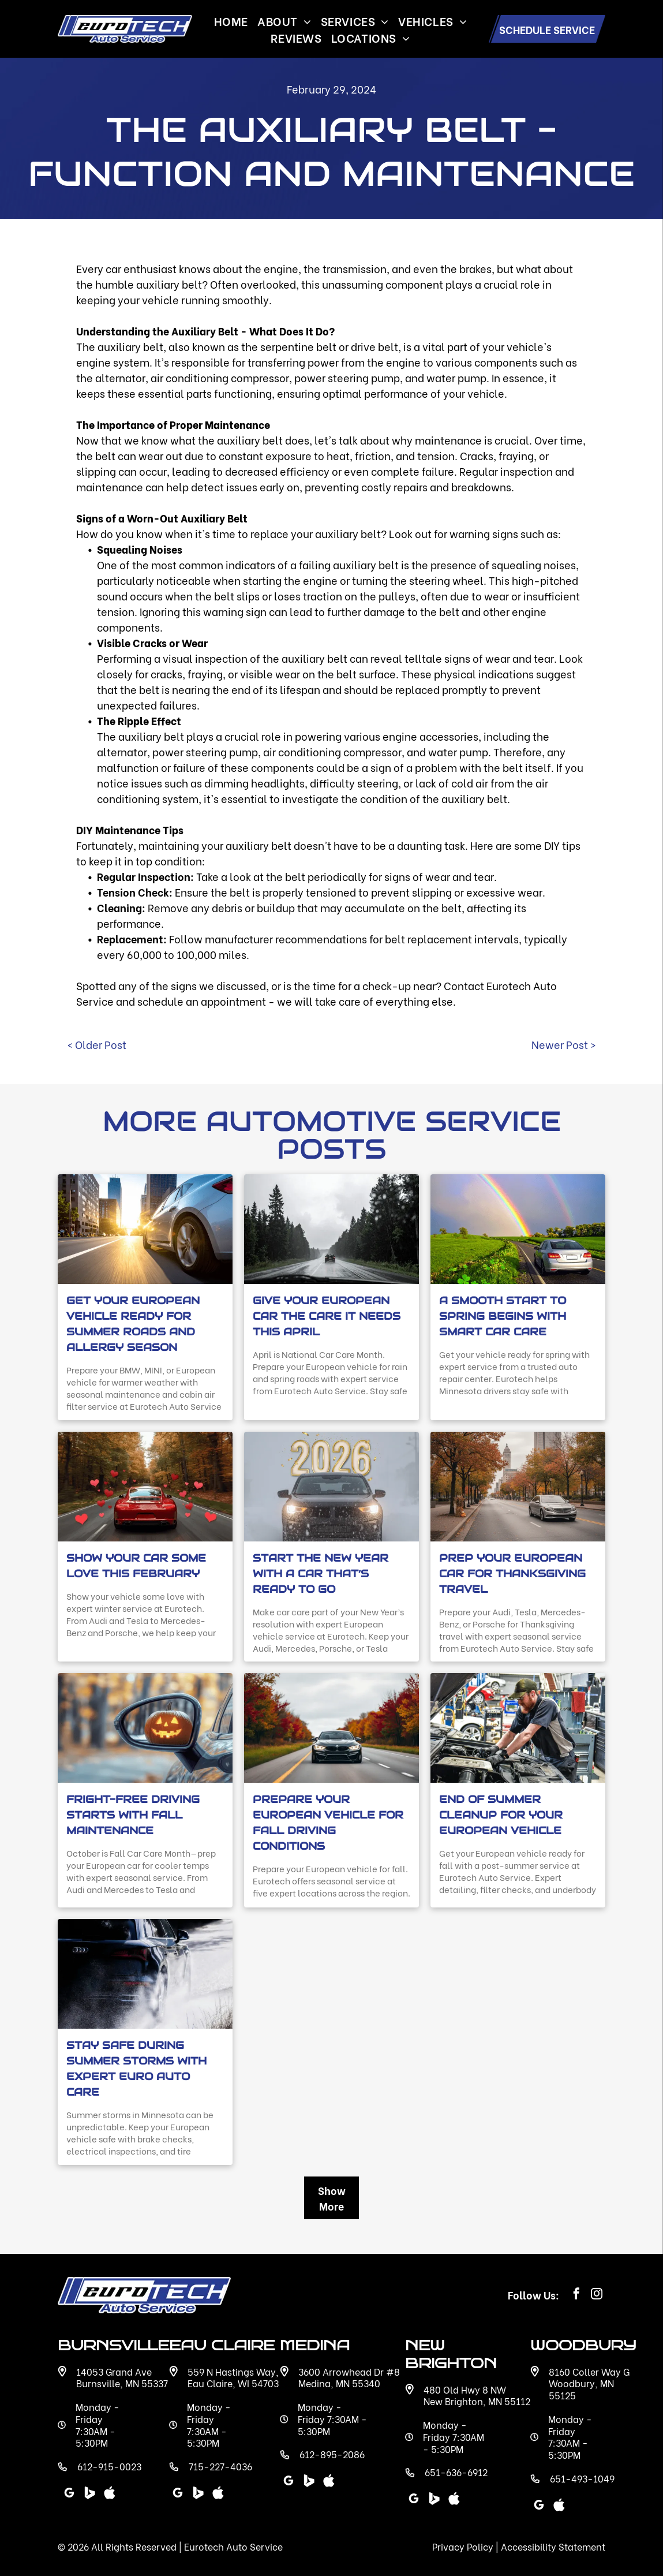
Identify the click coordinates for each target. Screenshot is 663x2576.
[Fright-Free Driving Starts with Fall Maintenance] (145, 1728)
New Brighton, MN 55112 (477, 2400)
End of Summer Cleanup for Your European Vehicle (501, 1815)
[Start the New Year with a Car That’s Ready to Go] (331, 1486)
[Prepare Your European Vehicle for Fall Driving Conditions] (331, 1728)
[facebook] (576, 2295)
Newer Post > (563, 1044)
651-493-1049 (582, 2478)
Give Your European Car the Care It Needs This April (326, 1316)
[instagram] (596, 2295)
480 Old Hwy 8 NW (465, 2389)
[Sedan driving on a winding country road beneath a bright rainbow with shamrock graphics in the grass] (517, 1229)
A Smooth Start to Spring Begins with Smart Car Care (502, 1316)
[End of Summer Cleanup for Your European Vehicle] (517, 1728)
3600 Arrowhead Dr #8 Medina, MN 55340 (349, 2377)
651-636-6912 (456, 2471)
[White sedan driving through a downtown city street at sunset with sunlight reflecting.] (145, 1229)
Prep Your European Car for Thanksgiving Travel (512, 1573)
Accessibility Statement (553, 2546)
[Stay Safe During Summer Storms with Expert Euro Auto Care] (145, 1974)
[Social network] (434, 2500)
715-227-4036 (220, 2466)
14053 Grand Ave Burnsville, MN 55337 (122, 2377)
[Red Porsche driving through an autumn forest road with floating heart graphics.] (145, 1486)
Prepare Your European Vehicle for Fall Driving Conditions (328, 1823)
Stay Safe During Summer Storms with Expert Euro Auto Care (136, 2069)
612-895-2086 (332, 2454)
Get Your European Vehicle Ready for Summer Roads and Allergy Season (133, 1324)
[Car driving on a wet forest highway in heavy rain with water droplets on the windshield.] (331, 1229)
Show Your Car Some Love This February (136, 1565)
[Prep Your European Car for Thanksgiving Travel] (517, 1486)
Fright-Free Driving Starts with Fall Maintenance (133, 1815)
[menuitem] (231, 20)
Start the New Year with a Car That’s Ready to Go (320, 1573)
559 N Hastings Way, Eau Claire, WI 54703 (233, 2377)
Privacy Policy (462, 2546)
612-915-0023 (109, 2466)
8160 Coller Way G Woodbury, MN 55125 (589, 2383)
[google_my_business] (413, 2500)
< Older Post (96, 1044)
